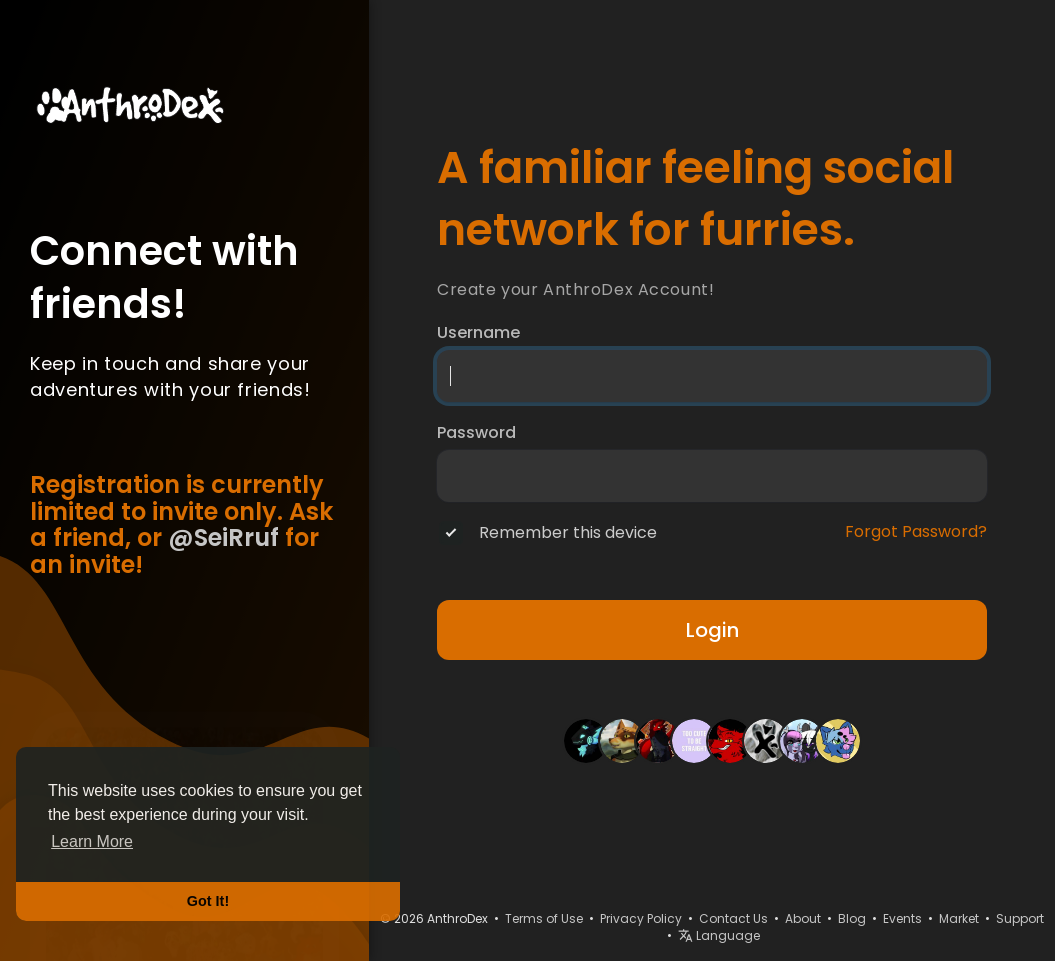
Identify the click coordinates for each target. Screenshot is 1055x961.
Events (902, 918)
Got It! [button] (208, 901)
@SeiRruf (223, 537)
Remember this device (568, 533)
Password (476, 433)
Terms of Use (544, 918)
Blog (852, 918)
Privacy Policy (641, 918)
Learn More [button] (92, 841)
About (803, 918)
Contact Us (733, 918)
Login (712, 630)
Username (478, 333)
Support (1020, 918)
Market (959, 918)
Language (719, 935)
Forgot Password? (916, 532)
